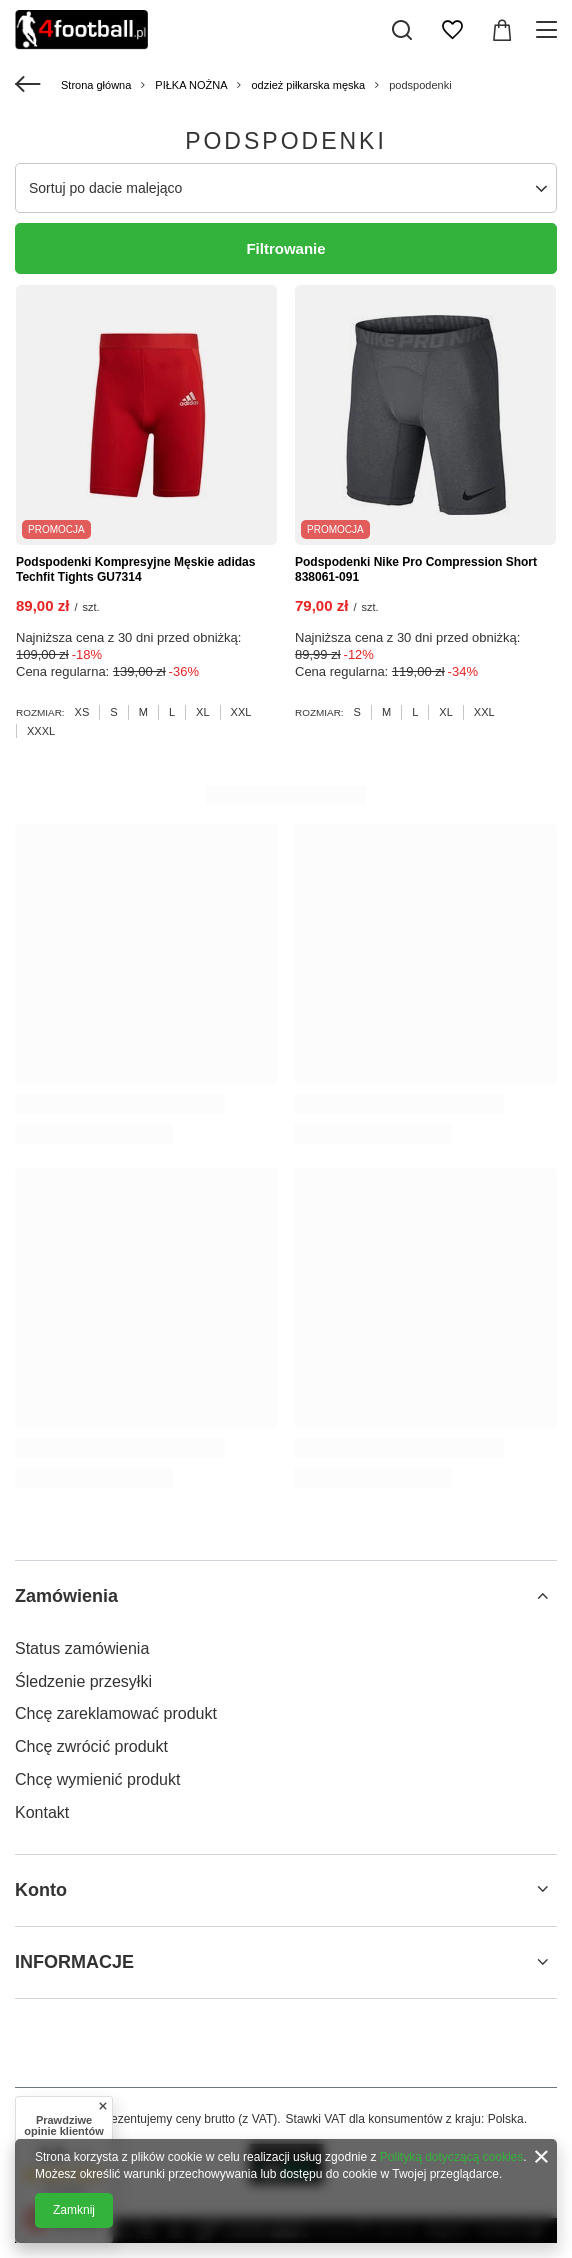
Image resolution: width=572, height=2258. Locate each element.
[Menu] (549, 30)
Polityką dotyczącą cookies (451, 2157)
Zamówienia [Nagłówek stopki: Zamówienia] (66, 1596)
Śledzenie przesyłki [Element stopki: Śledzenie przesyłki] (83, 1681)
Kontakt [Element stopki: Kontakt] (42, 1812)
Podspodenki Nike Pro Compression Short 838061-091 (416, 570)
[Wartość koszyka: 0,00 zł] (502, 30)
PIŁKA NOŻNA (191, 85)
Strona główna (96, 85)
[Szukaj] (402, 30)
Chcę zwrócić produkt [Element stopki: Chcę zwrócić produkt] (91, 1746)
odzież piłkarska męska (308, 85)
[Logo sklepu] (81, 30)
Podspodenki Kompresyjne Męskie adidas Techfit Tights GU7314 (135, 570)
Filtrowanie (285, 248)
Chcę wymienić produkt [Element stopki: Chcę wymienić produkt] (97, 1779)
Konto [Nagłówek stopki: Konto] (41, 1890)
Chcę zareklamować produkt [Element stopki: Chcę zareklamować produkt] (116, 1713)
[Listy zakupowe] (452, 30)
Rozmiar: (40, 712)
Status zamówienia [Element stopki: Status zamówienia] (82, 1648)
